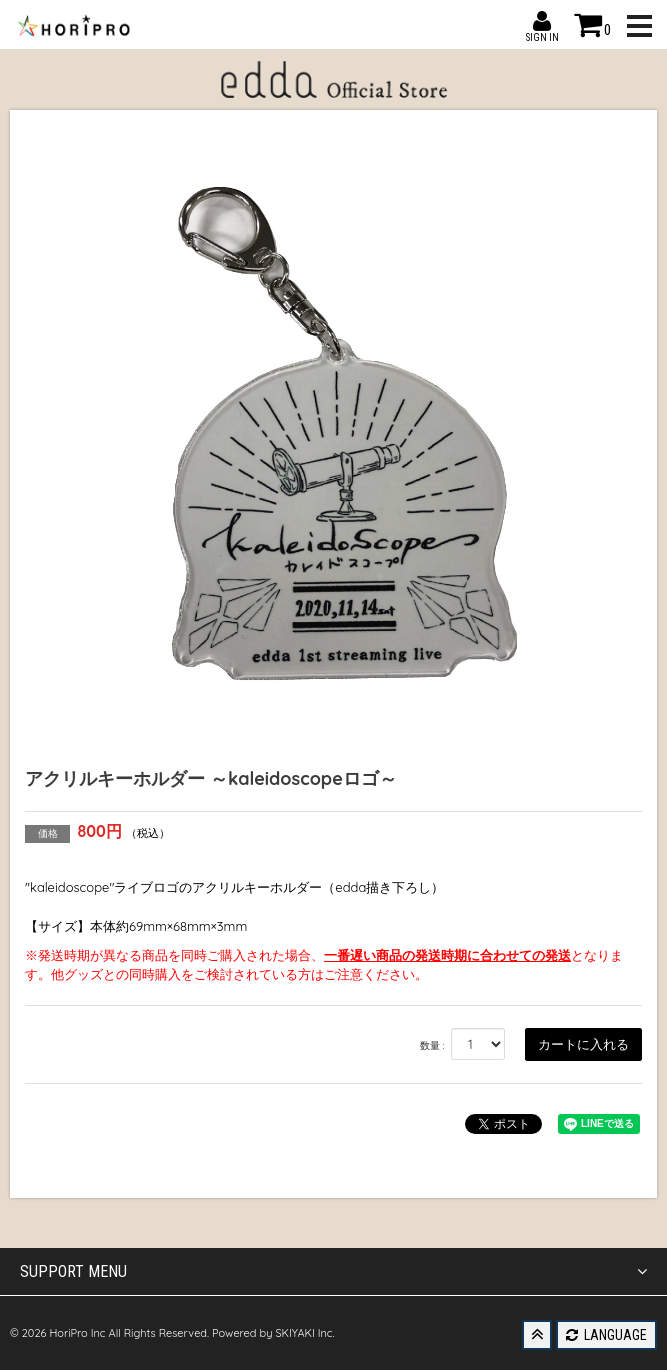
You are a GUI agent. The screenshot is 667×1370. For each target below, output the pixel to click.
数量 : (432, 1045)
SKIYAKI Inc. (304, 1333)
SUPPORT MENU (333, 1272)
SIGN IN (542, 21)
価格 (48, 833)
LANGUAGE (606, 1335)
